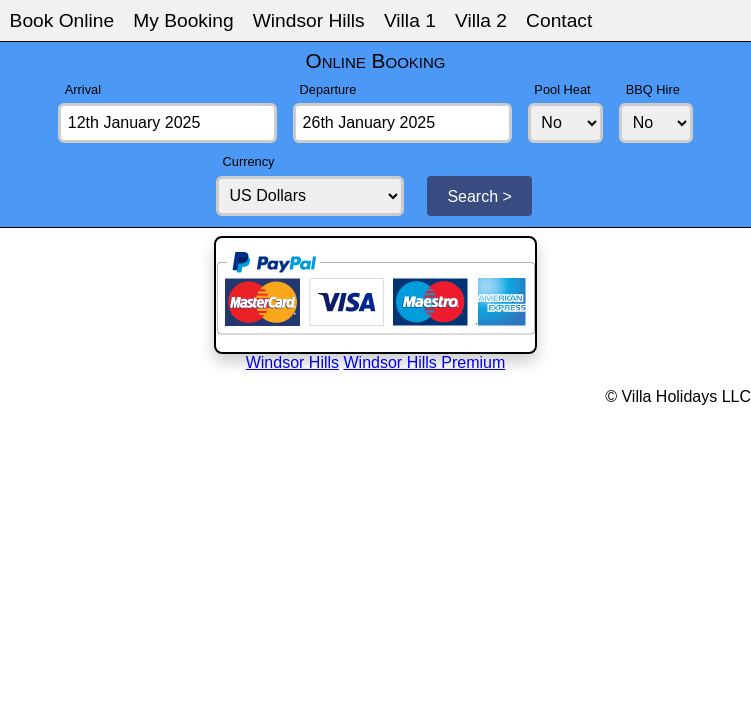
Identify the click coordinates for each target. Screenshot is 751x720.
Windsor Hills (309, 20)
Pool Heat (562, 89)
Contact (559, 20)
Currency (249, 161)
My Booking (183, 20)
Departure (328, 89)
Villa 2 (481, 20)
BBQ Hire (653, 89)
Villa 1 (410, 20)
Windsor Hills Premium (425, 362)
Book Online (62, 20)
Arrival (83, 89)
